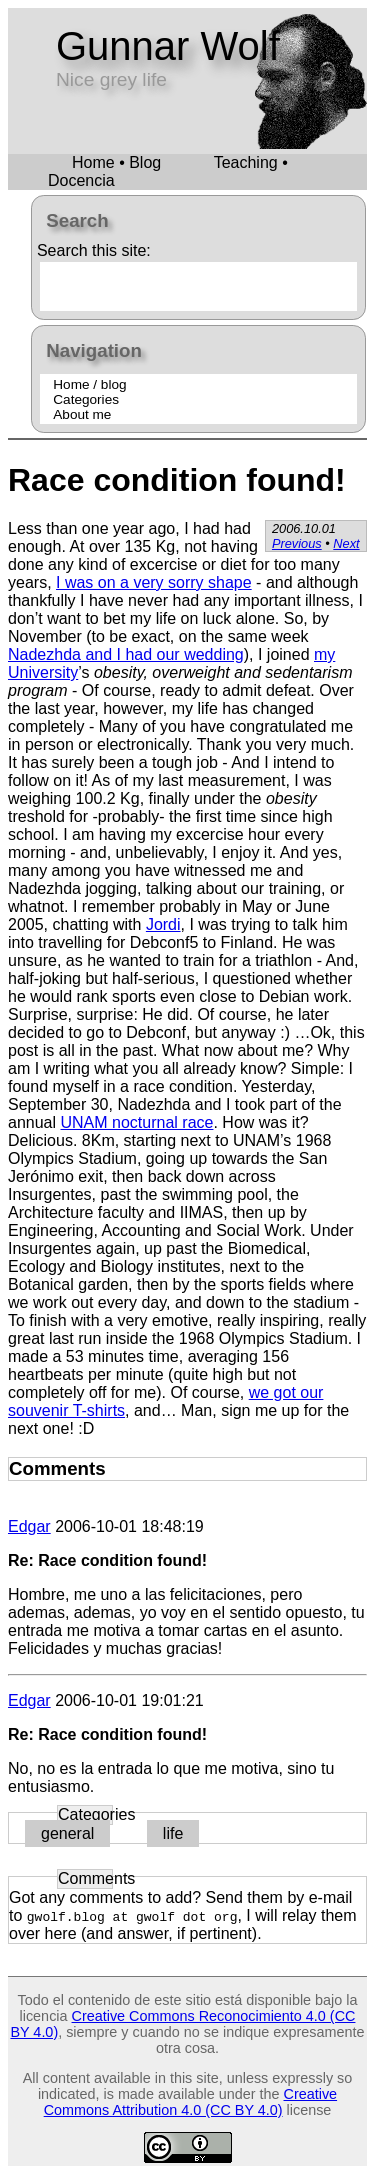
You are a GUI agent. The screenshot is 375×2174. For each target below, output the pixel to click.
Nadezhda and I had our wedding (126, 654)
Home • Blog (116, 162)
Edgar (29, 1526)
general (67, 1833)
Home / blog (89, 384)
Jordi (163, 924)
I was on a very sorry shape (154, 582)
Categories (86, 399)
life (173, 1833)
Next (346, 543)
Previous (297, 543)
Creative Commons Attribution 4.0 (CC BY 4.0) (190, 2102)
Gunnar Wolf (168, 46)
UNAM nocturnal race (137, 1122)
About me (82, 414)
